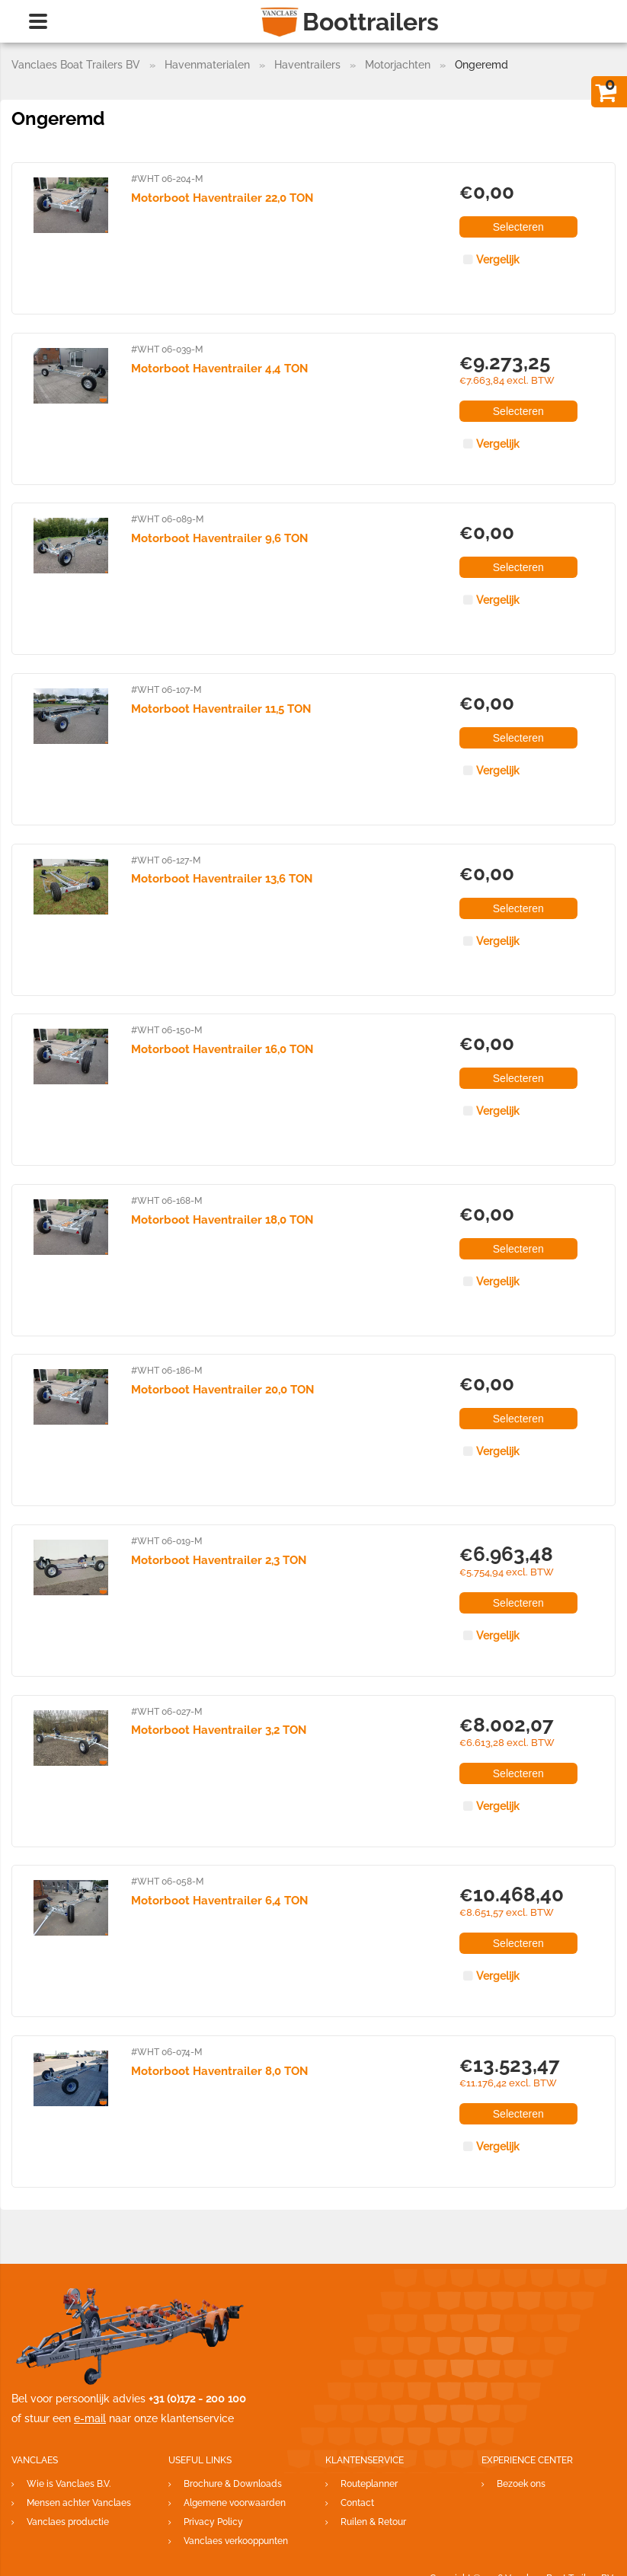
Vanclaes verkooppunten (236, 2541)
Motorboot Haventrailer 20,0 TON (222, 1390)
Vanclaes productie (68, 2522)
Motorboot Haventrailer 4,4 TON (219, 368)
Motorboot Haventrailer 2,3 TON (218, 1560)
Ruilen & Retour (373, 2522)
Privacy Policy (213, 2522)
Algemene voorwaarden (235, 2503)
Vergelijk (498, 260)
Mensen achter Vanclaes (79, 2503)
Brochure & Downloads (233, 2484)
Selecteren (518, 227)
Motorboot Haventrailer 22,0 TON (222, 198)
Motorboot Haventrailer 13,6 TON (221, 879)
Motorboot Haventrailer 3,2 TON (218, 1730)
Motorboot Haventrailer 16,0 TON (222, 1049)
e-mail (90, 2418)
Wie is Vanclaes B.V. (68, 2484)
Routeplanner (369, 2484)
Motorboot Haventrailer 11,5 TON (221, 709)
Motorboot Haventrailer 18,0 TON (222, 1220)
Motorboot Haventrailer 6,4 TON (219, 1900)
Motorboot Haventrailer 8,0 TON (219, 2071)
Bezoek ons (521, 2484)
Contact (357, 2503)
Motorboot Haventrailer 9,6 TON (219, 538)
